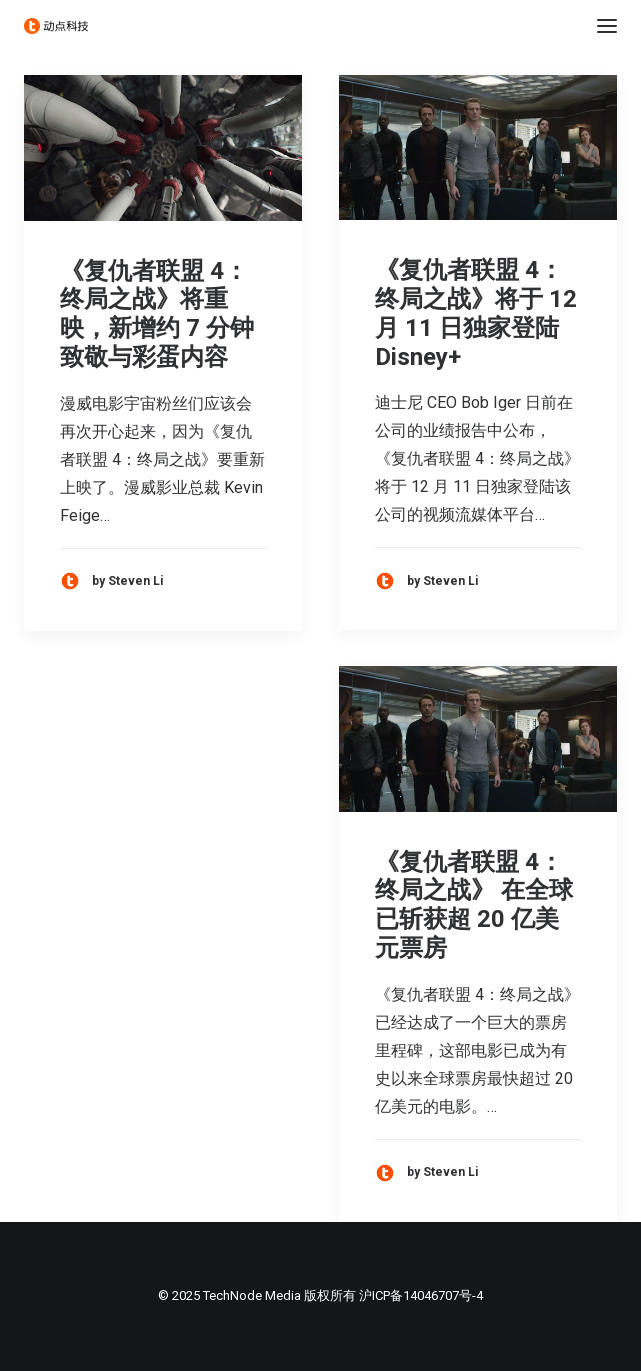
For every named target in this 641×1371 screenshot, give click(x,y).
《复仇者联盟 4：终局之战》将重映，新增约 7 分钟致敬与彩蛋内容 (157, 314)
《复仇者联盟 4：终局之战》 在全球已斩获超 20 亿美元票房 (474, 905)
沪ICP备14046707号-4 (421, 1295)
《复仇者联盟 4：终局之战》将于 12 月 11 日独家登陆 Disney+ (476, 313)
